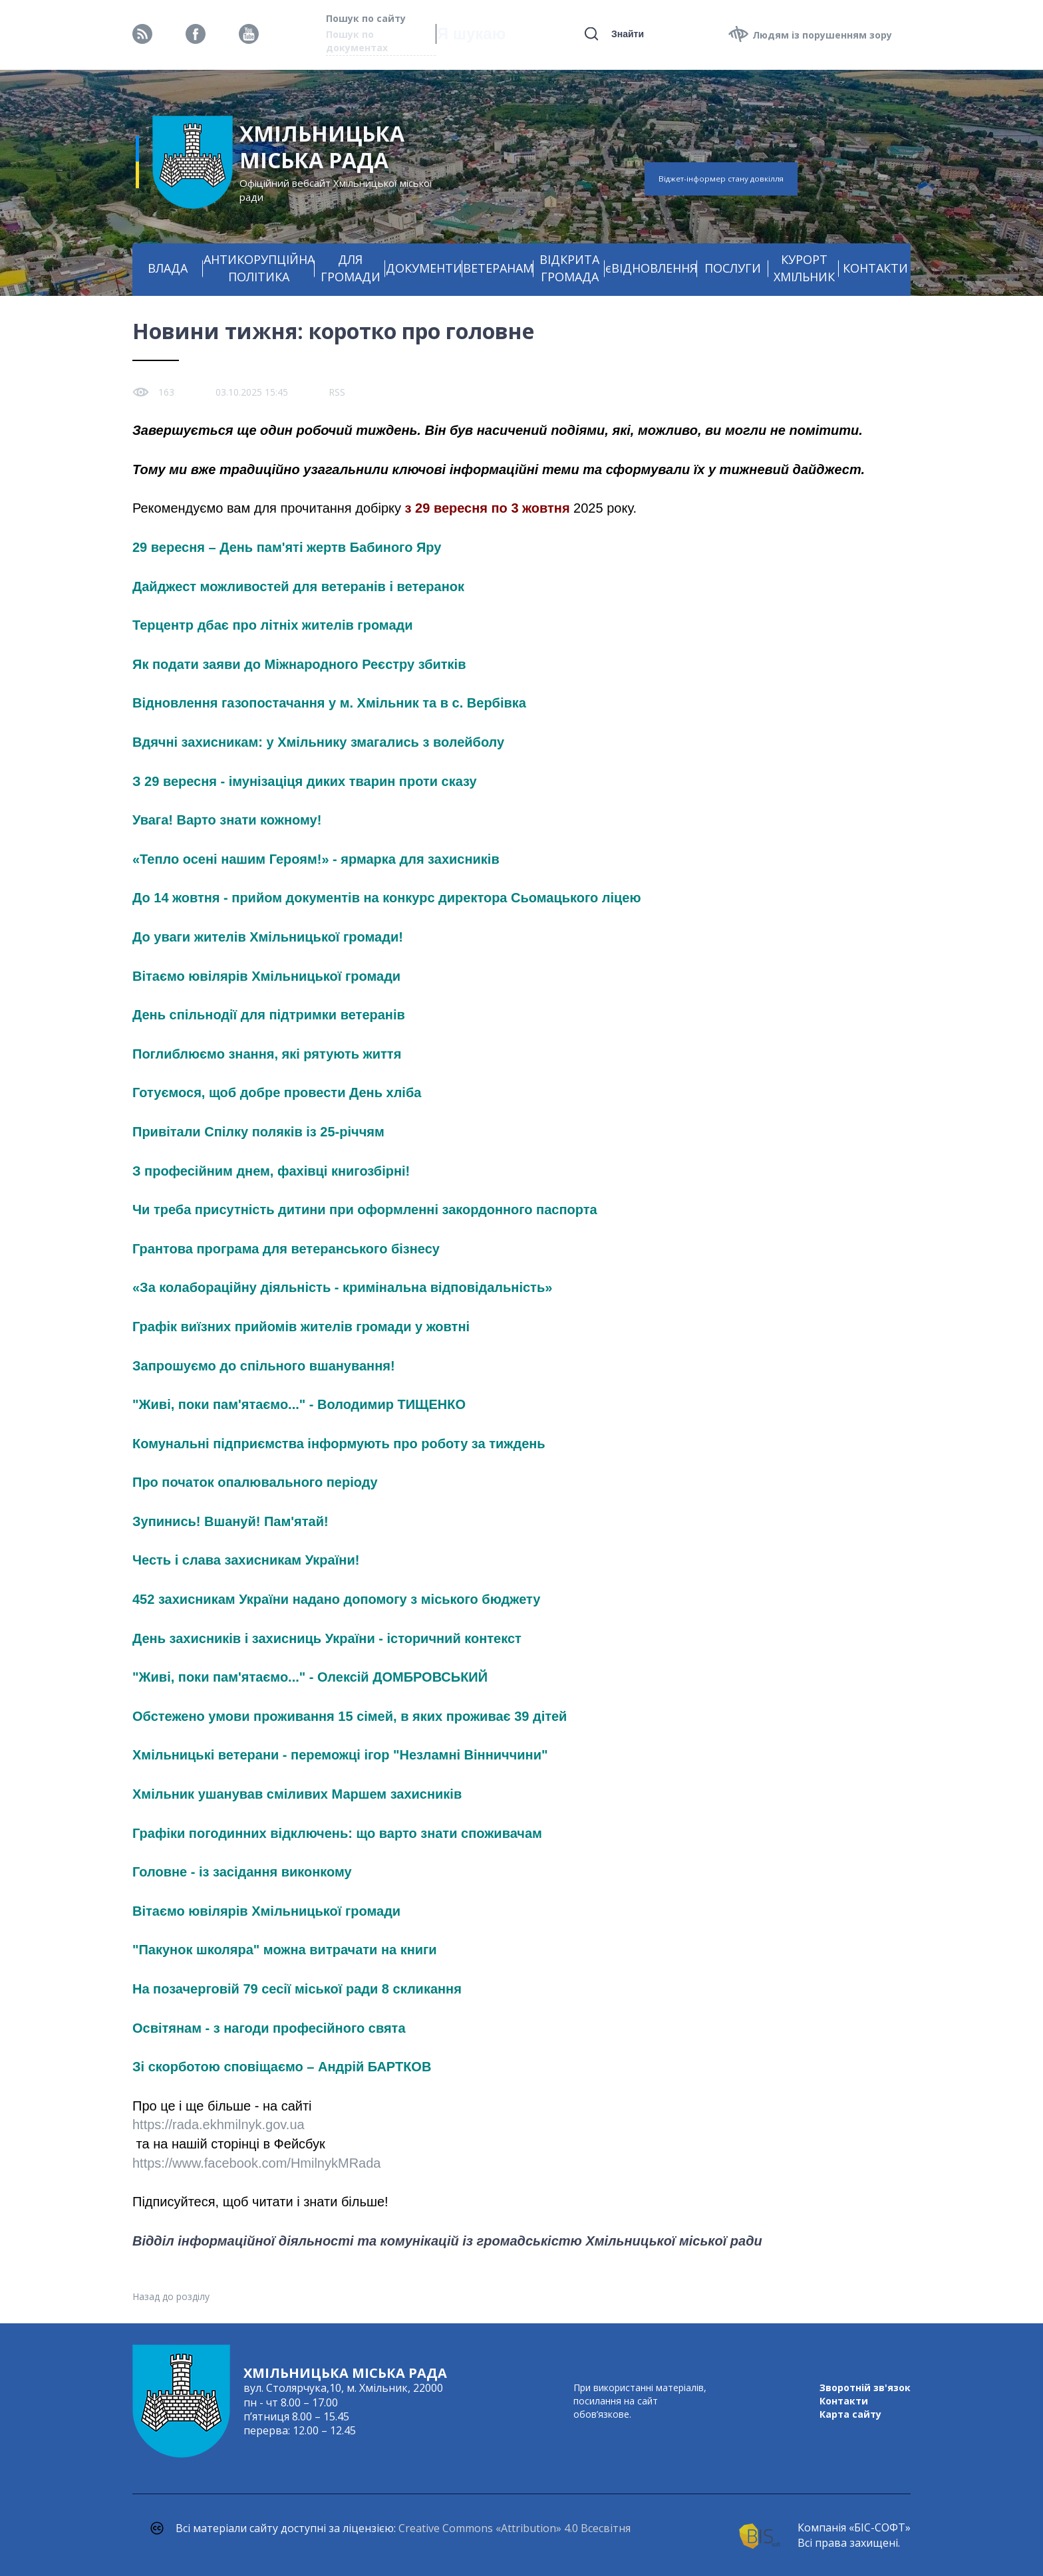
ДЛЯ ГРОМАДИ (350, 268)
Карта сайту (850, 2414)
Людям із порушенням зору (822, 35)
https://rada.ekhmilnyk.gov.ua (218, 2124)
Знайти (627, 34)
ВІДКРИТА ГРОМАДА (569, 268)
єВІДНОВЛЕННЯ (651, 268)
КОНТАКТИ (875, 268)
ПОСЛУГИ (732, 268)
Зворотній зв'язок (865, 2387)
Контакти (844, 2400)
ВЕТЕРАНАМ (498, 268)
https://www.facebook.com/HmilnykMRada (256, 2163)
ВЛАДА (168, 268)
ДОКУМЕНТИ (424, 268)
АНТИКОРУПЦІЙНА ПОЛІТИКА (259, 268)
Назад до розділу (171, 2296)
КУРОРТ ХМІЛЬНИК (804, 268)
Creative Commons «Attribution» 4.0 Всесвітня (514, 2528)
